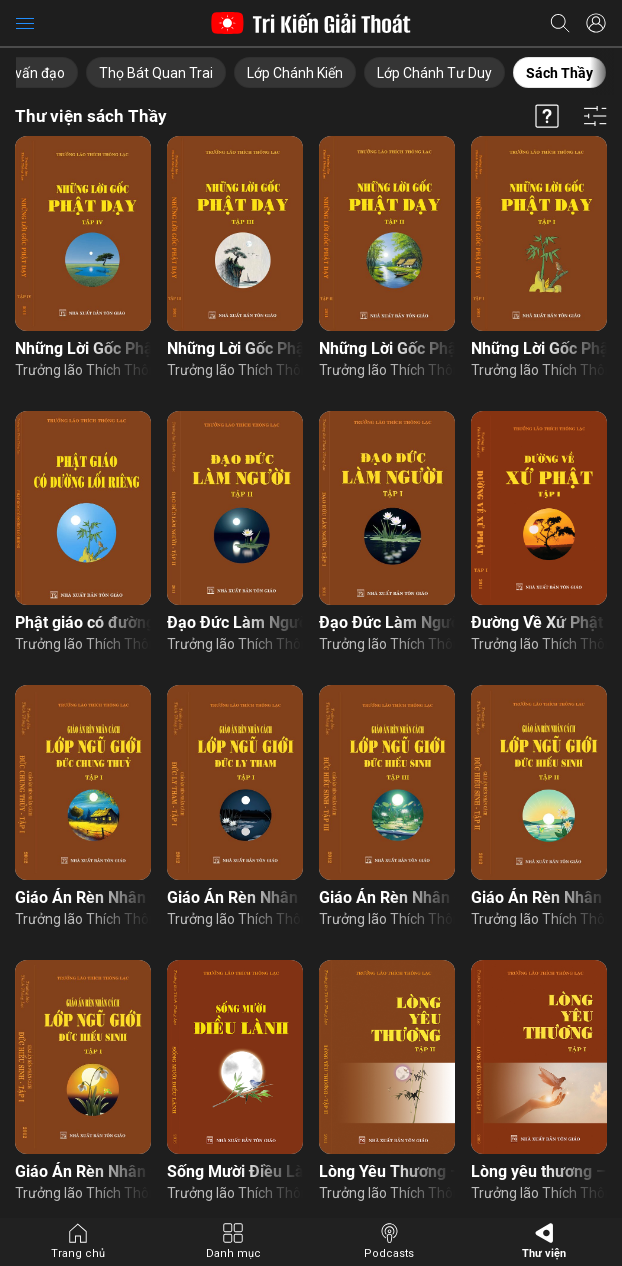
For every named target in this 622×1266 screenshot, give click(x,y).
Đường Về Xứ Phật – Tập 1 (539, 622)
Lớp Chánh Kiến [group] (295, 73)
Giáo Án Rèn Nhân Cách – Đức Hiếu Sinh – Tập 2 (539, 897)
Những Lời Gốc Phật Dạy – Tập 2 (387, 348)
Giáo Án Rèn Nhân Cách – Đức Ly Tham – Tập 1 (235, 897)
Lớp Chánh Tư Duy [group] (434, 73)
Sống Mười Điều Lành (235, 1171)
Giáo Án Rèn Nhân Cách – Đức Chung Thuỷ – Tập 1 (83, 897)
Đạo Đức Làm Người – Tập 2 (235, 622)
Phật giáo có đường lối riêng (83, 622)
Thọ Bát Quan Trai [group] (156, 73)
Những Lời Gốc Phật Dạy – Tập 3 (235, 348)
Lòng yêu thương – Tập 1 (539, 1171)
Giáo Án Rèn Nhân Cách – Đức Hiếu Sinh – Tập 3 (387, 897)
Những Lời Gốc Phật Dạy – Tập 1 (539, 348)
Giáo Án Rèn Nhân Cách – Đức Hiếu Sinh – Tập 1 (83, 1171)
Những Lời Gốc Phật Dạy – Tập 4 (83, 348)
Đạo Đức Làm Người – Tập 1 (387, 622)
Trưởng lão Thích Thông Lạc (83, 370)
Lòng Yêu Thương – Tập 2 (387, 1171)
